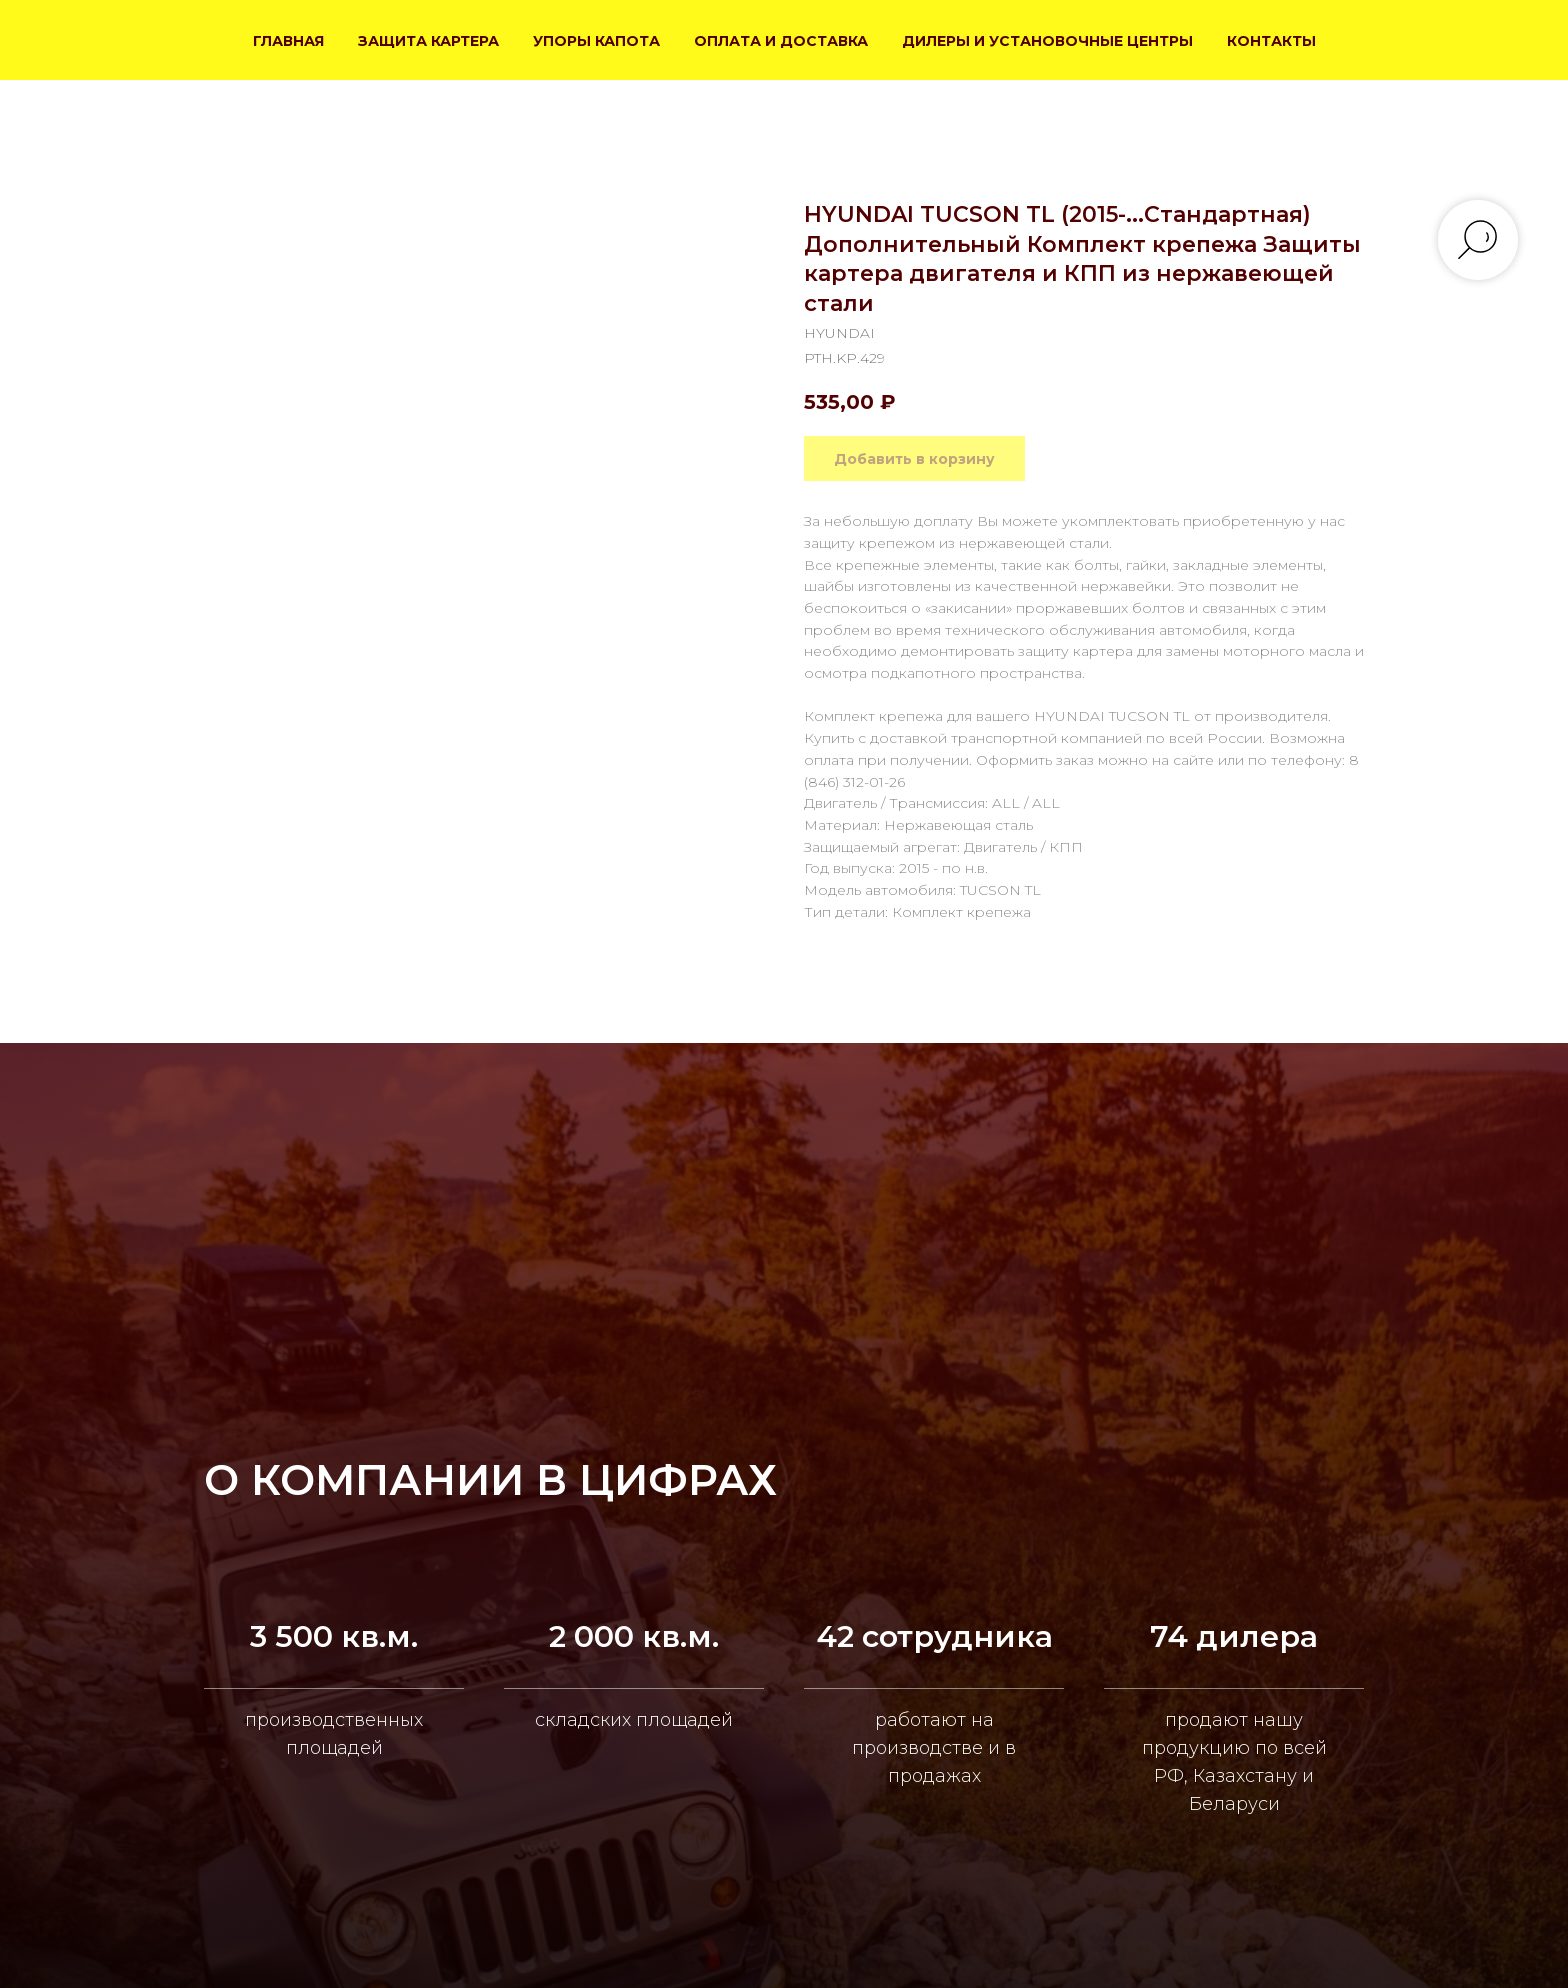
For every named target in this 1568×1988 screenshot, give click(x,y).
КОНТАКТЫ (1271, 41)
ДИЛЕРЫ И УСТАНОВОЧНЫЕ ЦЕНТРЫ (1047, 41)
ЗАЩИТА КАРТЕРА (428, 41)
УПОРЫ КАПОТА (596, 41)
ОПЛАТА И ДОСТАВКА (781, 41)
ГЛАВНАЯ (288, 41)
